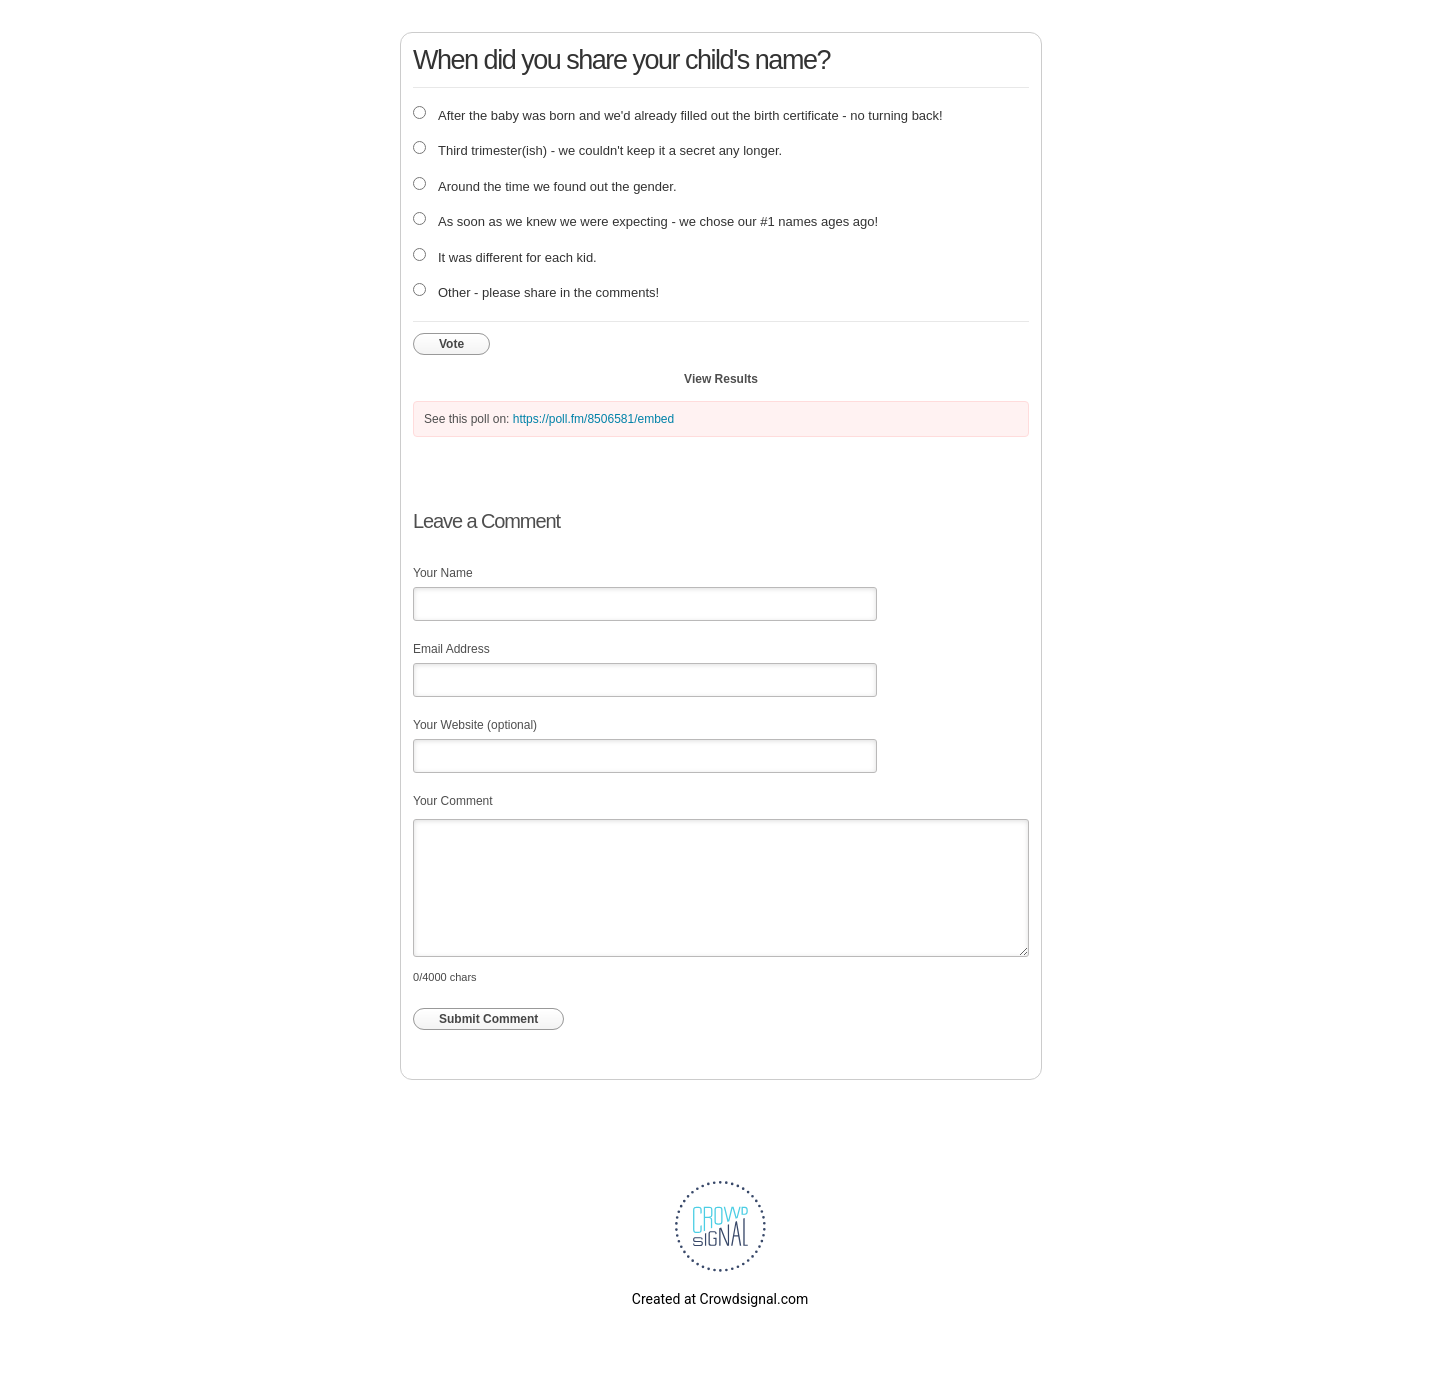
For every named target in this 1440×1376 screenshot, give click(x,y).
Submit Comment (488, 1019)
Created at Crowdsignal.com (720, 1299)
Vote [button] (451, 344)
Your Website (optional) (475, 725)
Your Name (443, 573)
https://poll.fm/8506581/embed (593, 419)
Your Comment (453, 801)
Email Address (451, 649)
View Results (721, 379)
